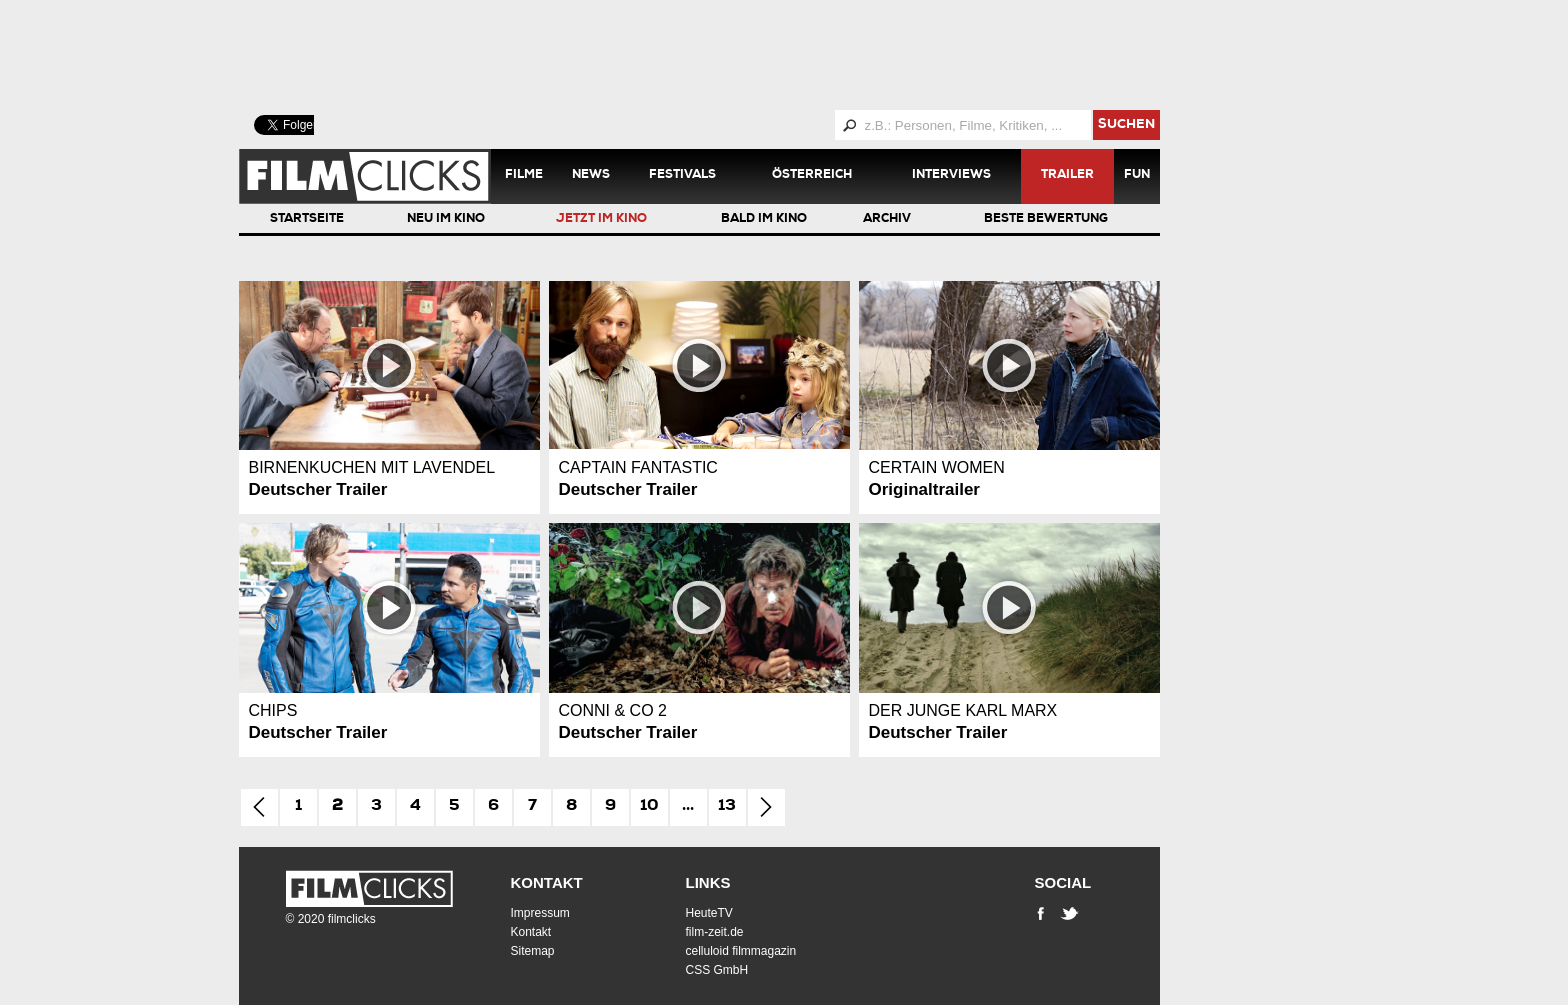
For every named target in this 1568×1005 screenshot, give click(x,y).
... (688, 807)
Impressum (540, 913)
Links (708, 882)
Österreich (812, 176)
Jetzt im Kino (601, 220)
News (591, 176)
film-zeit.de (715, 932)
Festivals (682, 176)
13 (727, 807)
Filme (524, 176)
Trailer (1067, 176)
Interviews (951, 176)
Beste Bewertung (1046, 220)
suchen (1126, 125)
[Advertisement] (724, 55)
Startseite (307, 220)
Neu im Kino (446, 220)
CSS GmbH (717, 970)
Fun (1137, 176)
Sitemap (533, 951)
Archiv (887, 220)
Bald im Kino (764, 220)
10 (649, 807)
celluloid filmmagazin (741, 951)
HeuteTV (709, 913)
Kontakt (547, 882)
